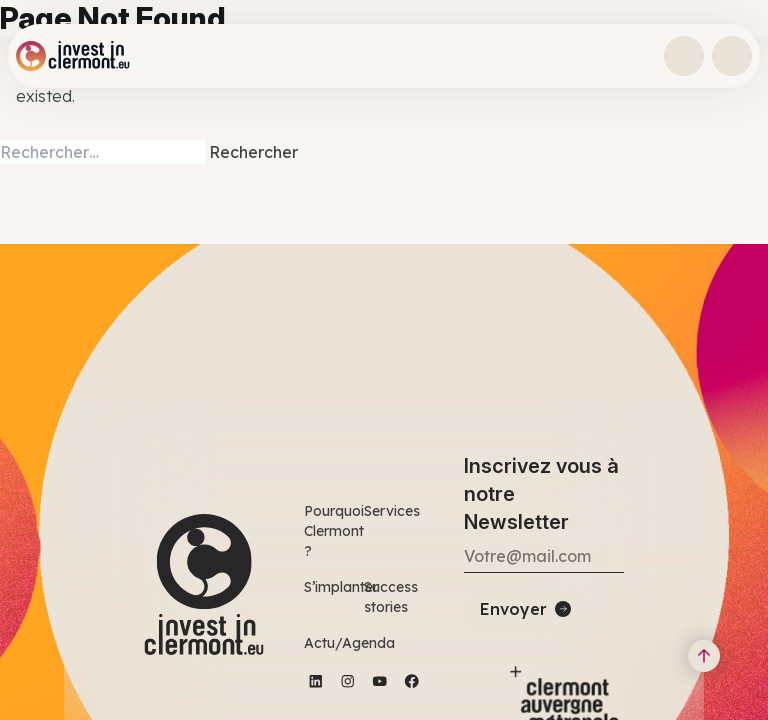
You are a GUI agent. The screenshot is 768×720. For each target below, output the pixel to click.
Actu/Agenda (349, 643)
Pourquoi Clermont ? (334, 531)
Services (392, 511)
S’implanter (341, 587)
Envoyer (513, 609)
